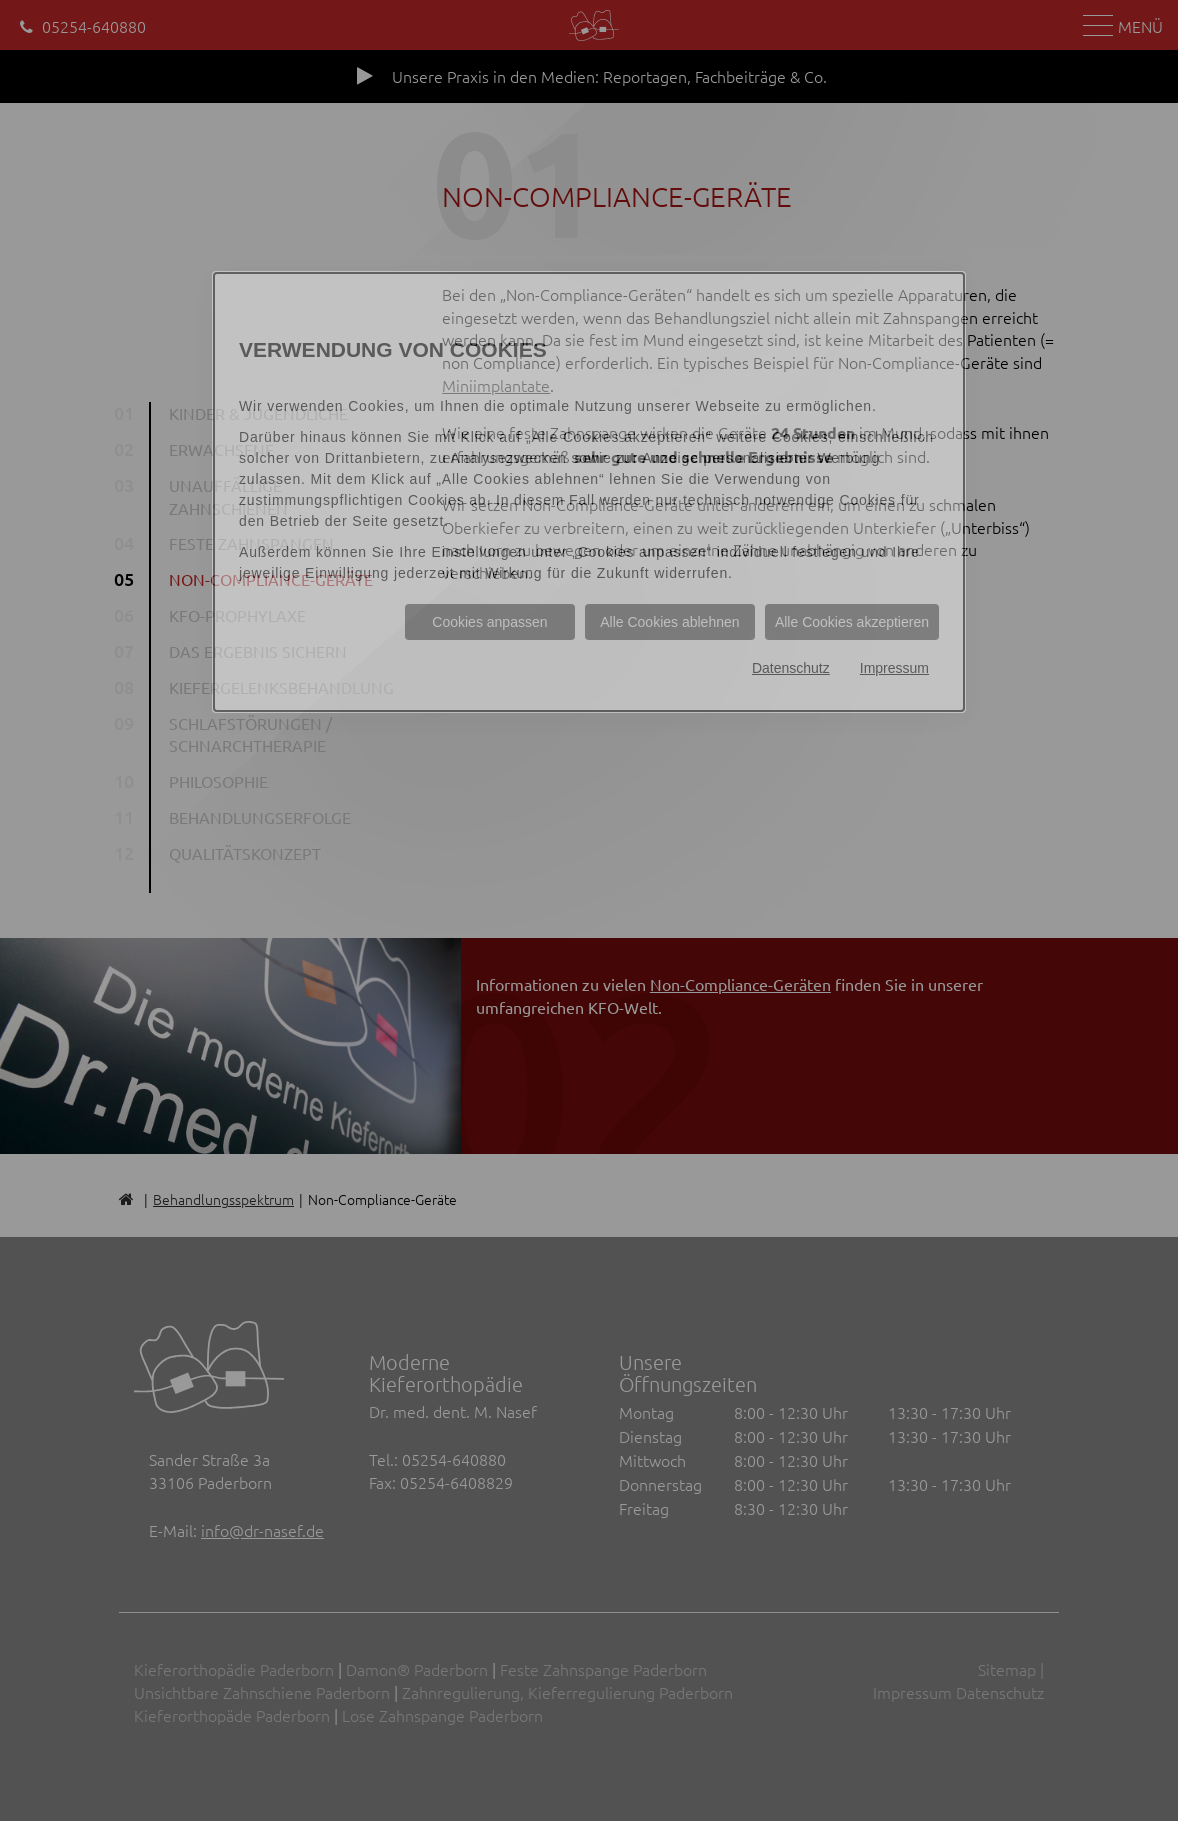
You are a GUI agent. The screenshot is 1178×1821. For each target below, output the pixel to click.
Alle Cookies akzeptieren (852, 622)
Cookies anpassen (489, 622)
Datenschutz (791, 668)
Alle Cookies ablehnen (669, 622)
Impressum (894, 668)
